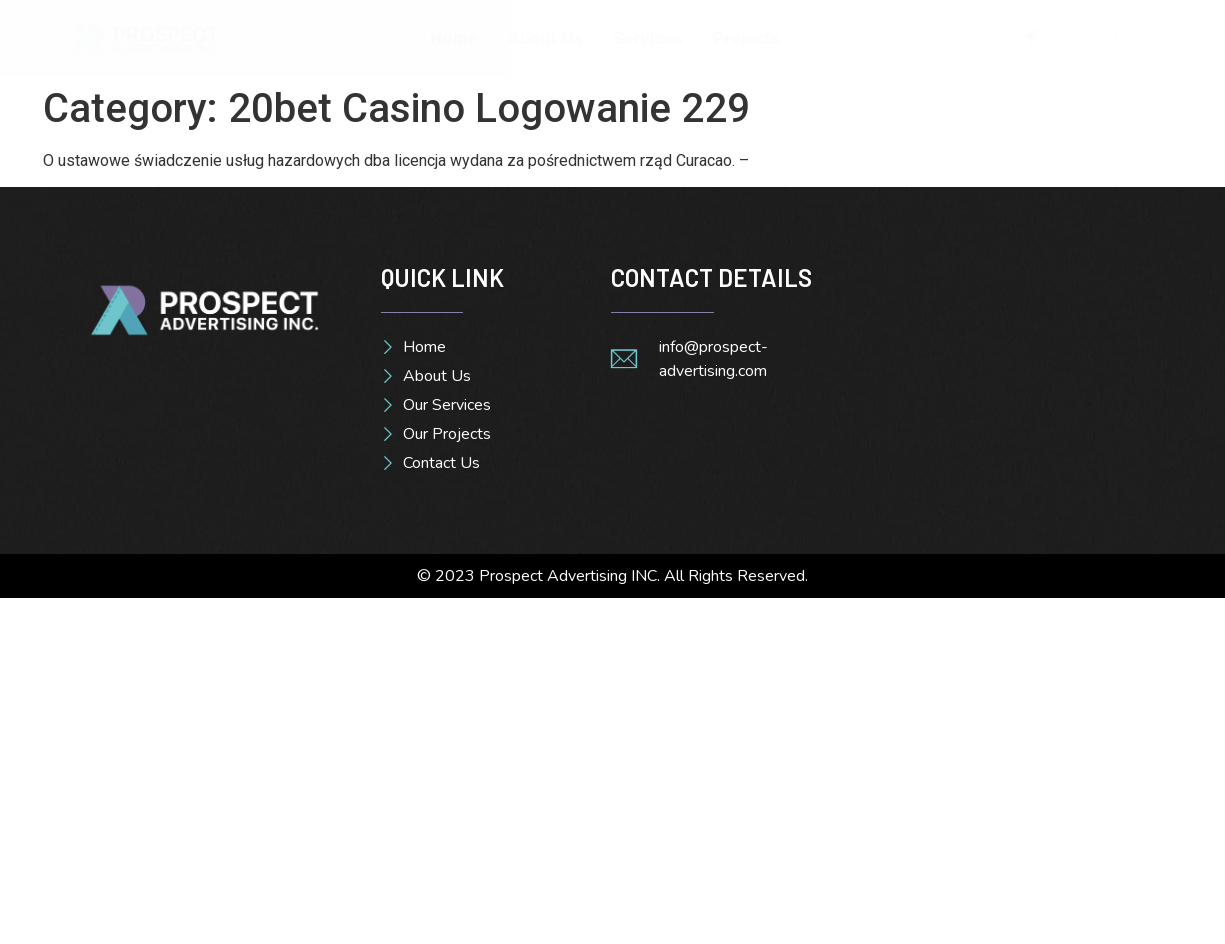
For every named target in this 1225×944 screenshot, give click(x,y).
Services (648, 38)
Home (453, 38)
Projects (746, 38)
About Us (545, 38)
